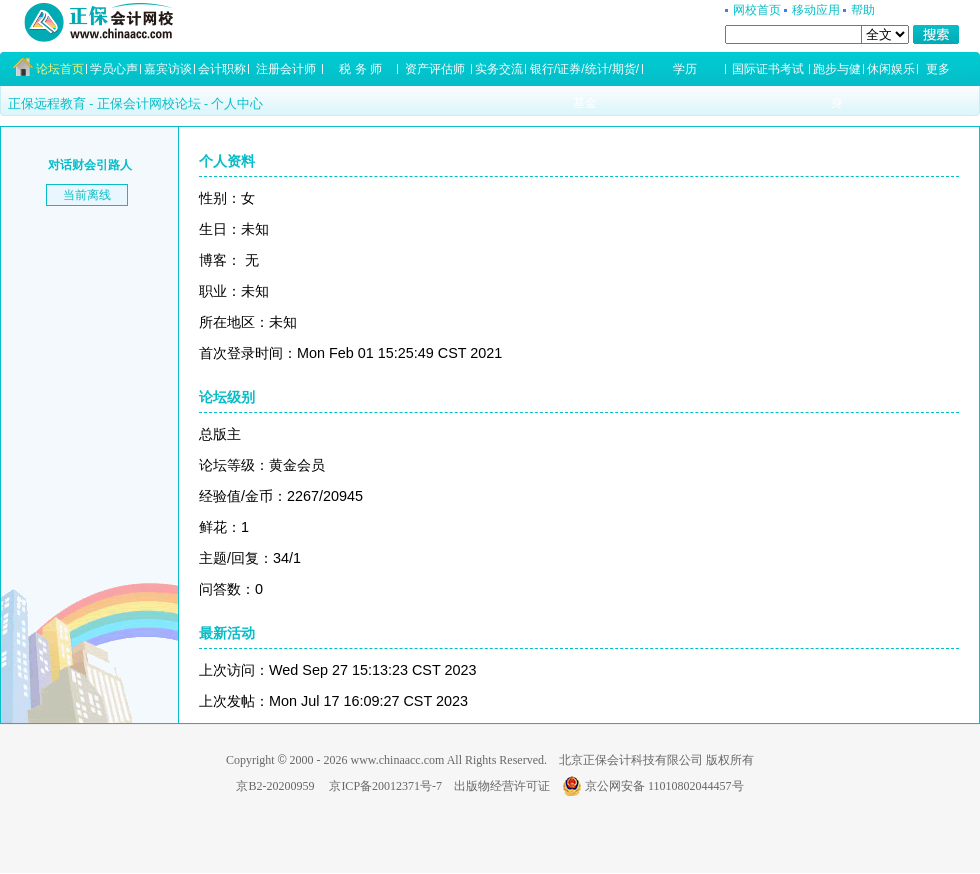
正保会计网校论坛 (149, 103)
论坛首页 (60, 69)
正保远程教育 (47, 103)
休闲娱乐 (891, 69)
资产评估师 (435, 69)
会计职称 (222, 69)
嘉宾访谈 (168, 69)
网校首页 (757, 10)
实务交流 (499, 69)
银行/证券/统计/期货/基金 (584, 74)
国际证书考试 (768, 69)
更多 (938, 69)
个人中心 (237, 103)
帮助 (863, 10)
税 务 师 (360, 69)
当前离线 (87, 195)
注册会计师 (286, 69)
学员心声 (114, 69)
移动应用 (816, 10)
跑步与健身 (837, 74)
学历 (685, 69)
